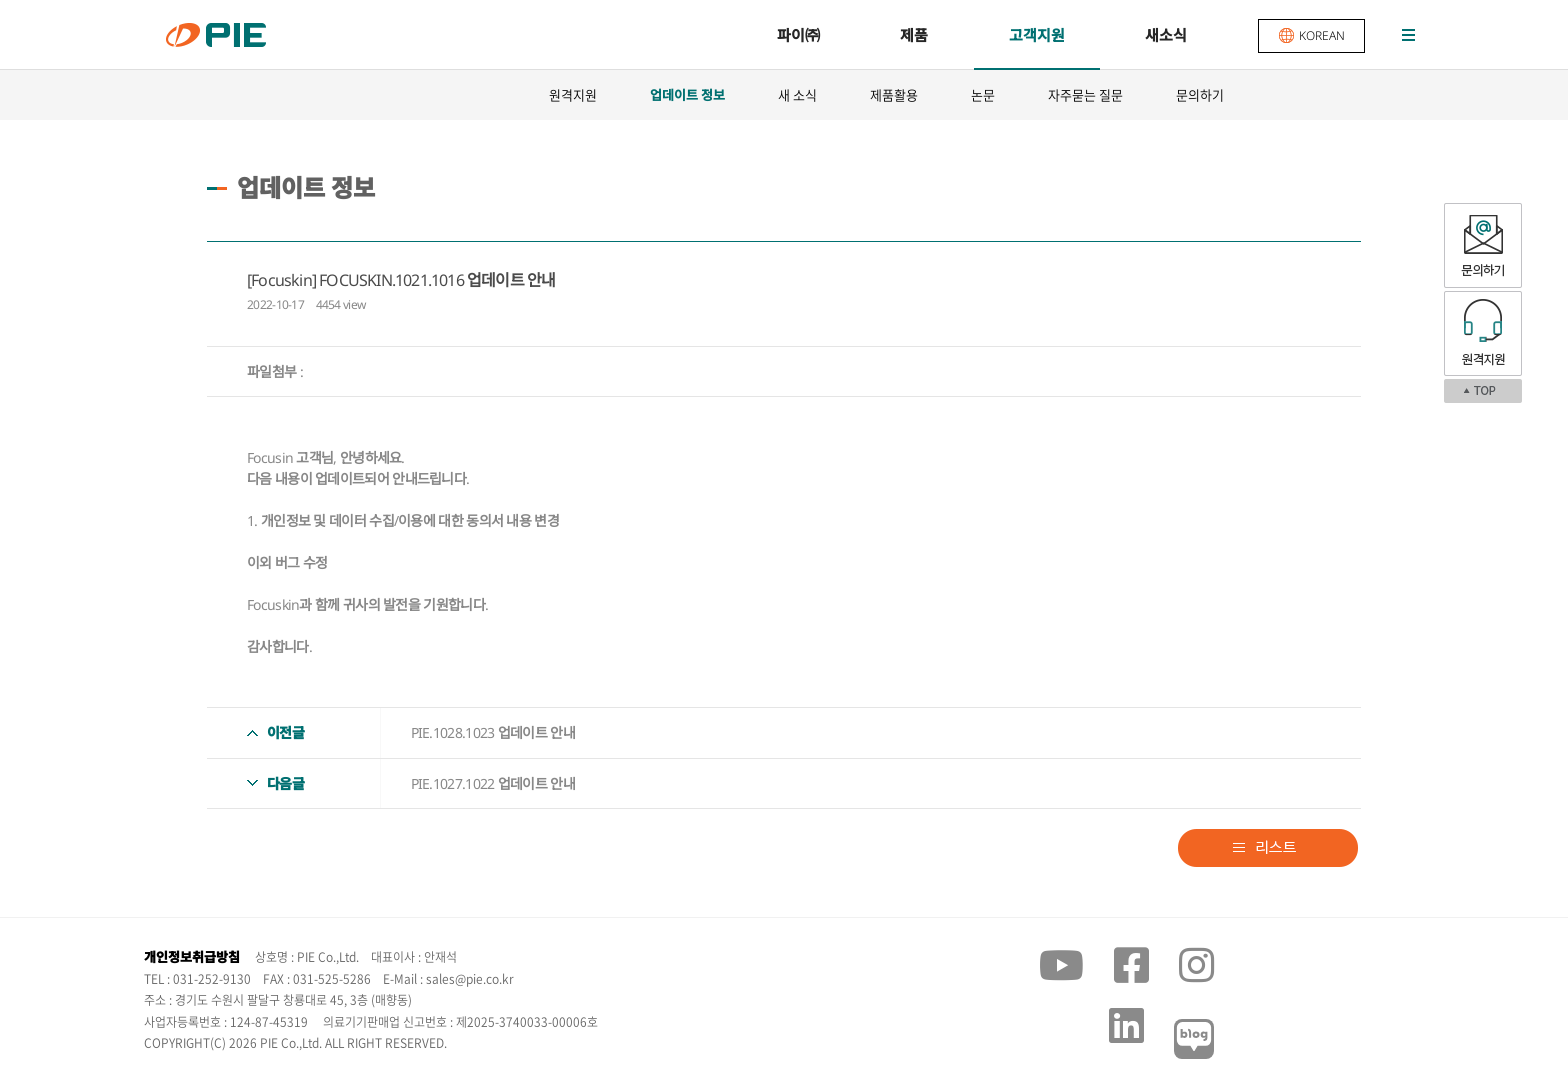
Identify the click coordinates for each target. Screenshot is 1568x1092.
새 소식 (797, 94)
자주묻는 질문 (1085, 94)
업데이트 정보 (687, 95)
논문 (983, 94)
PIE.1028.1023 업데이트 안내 (493, 732)
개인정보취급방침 (192, 957)
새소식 (1166, 35)
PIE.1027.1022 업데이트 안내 (493, 783)
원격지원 (573, 94)
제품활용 (894, 94)
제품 (914, 35)
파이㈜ (798, 35)
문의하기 (1200, 94)
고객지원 (1037, 35)
